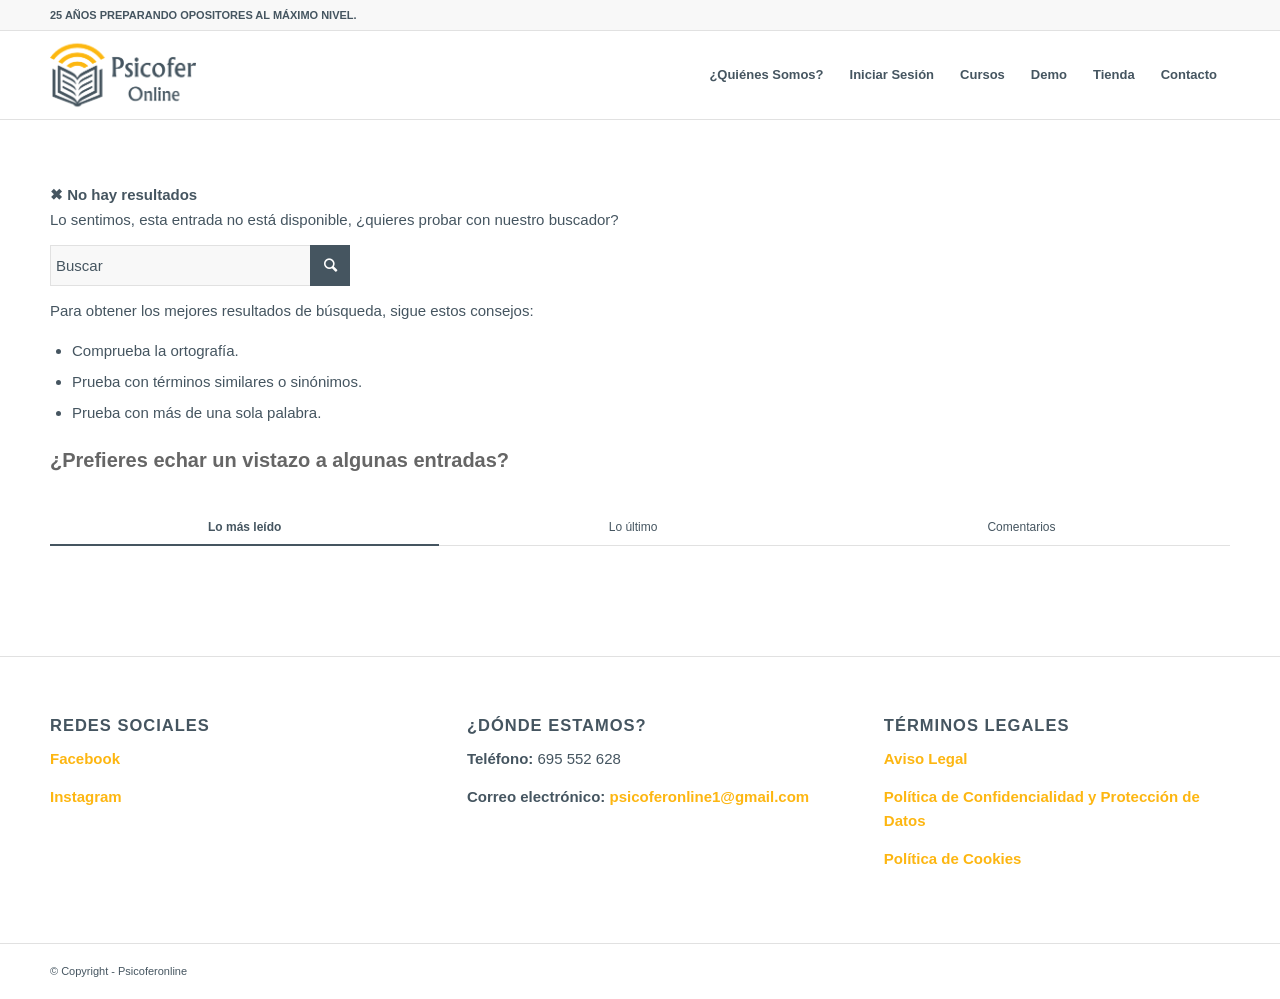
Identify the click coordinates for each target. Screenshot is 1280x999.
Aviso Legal (926, 758)
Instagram (86, 796)
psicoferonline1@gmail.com (709, 796)
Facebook (85, 758)
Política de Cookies (953, 858)
